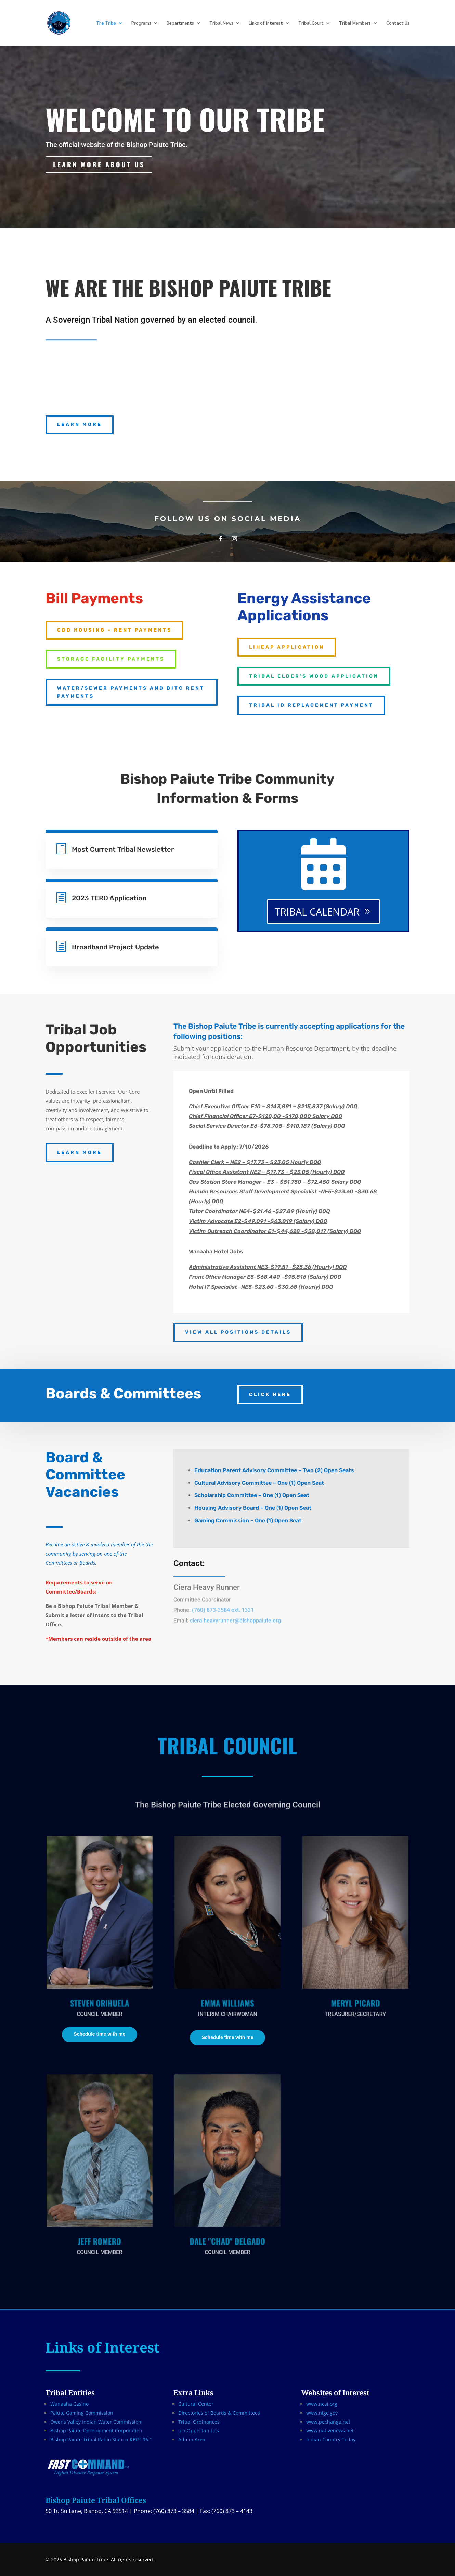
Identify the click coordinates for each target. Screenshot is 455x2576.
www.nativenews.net (330, 2430)
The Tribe (106, 23)
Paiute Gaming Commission (81, 2413)
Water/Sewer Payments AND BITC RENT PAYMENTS (131, 692)
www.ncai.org (321, 2404)
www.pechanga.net (328, 2421)
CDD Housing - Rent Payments (114, 630)
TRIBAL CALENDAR (317, 911)
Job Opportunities (198, 2430)
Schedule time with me (99, 2034)
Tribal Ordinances (199, 2421)
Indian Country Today (330, 2439)
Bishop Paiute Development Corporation (96, 2430)
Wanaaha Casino (69, 2404)
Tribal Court (311, 23)
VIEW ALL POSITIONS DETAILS (238, 1332)
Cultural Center (195, 2404)
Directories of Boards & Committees (219, 2413)
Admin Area (191, 2439)
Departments (180, 23)
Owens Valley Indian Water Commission (95, 2421)
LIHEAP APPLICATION (286, 647)
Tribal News (221, 23)
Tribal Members (355, 23)
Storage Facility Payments (111, 659)
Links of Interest (266, 23)
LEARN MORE (79, 425)
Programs (141, 23)
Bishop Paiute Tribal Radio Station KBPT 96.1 (101, 2439)
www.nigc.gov (322, 2413)
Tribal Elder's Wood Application (314, 676)
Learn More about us (99, 164)
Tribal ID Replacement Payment (311, 705)
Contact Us (398, 23)
